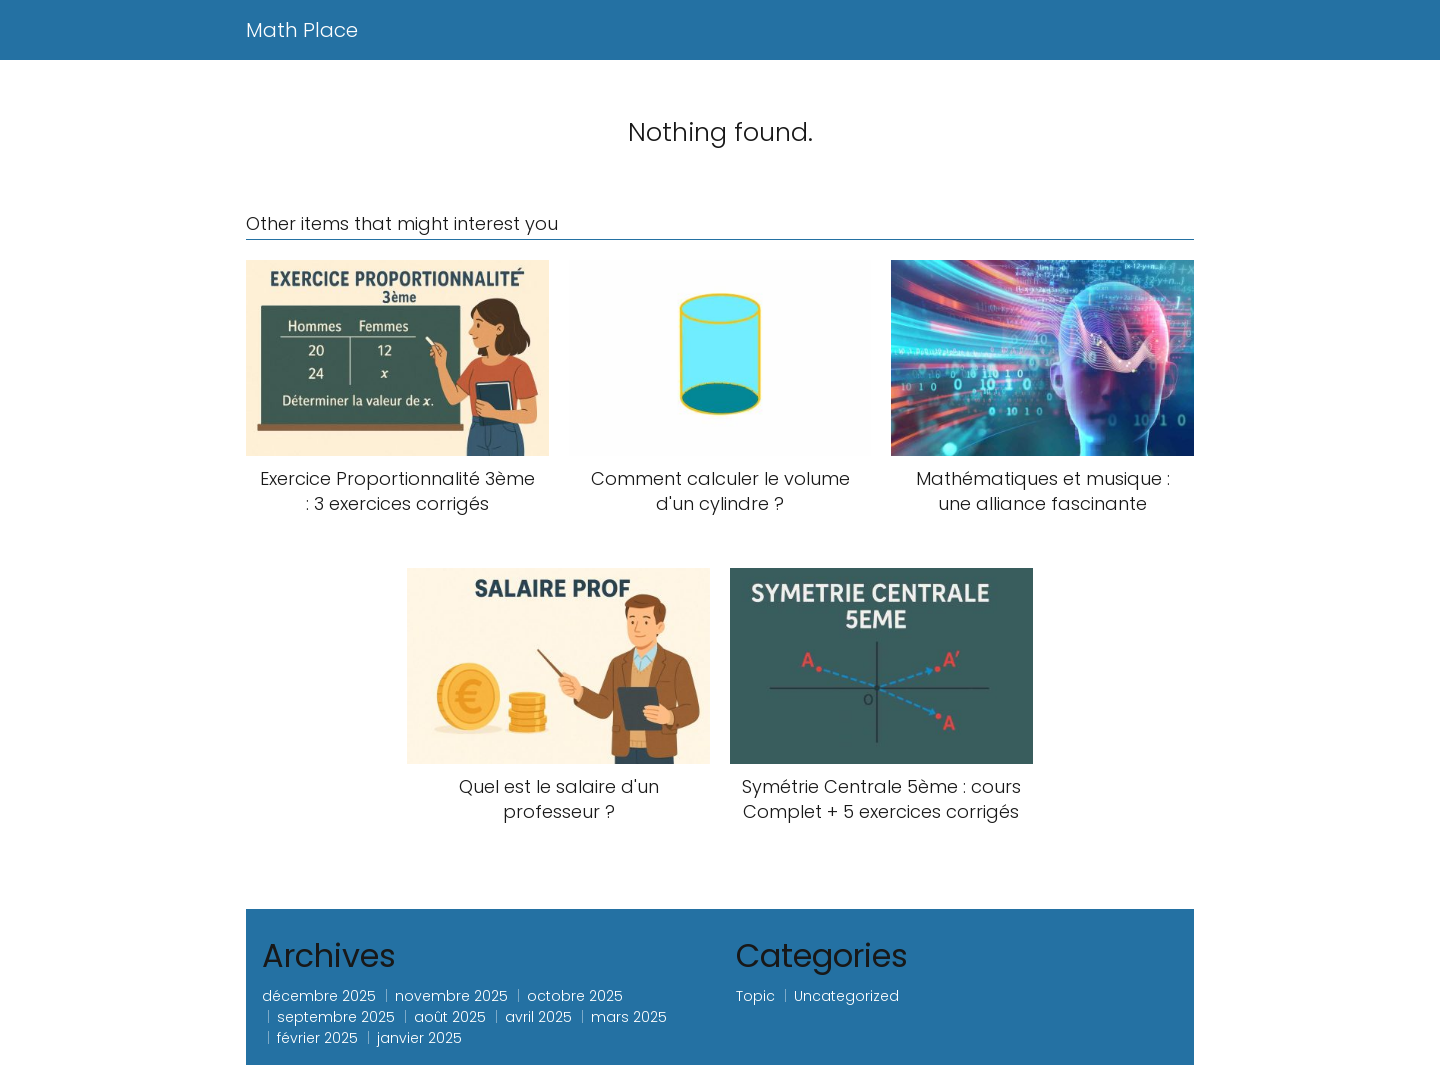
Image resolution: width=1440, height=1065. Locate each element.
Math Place (302, 30)
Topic (755, 996)
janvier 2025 (419, 1038)
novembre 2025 (451, 996)
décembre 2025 (319, 996)
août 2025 (450, 1017)
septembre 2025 (336, 1017)
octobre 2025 (575, 996)
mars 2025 (629, 1017)
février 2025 (317, 1038)
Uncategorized (846, 996)
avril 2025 (538, 1017)
